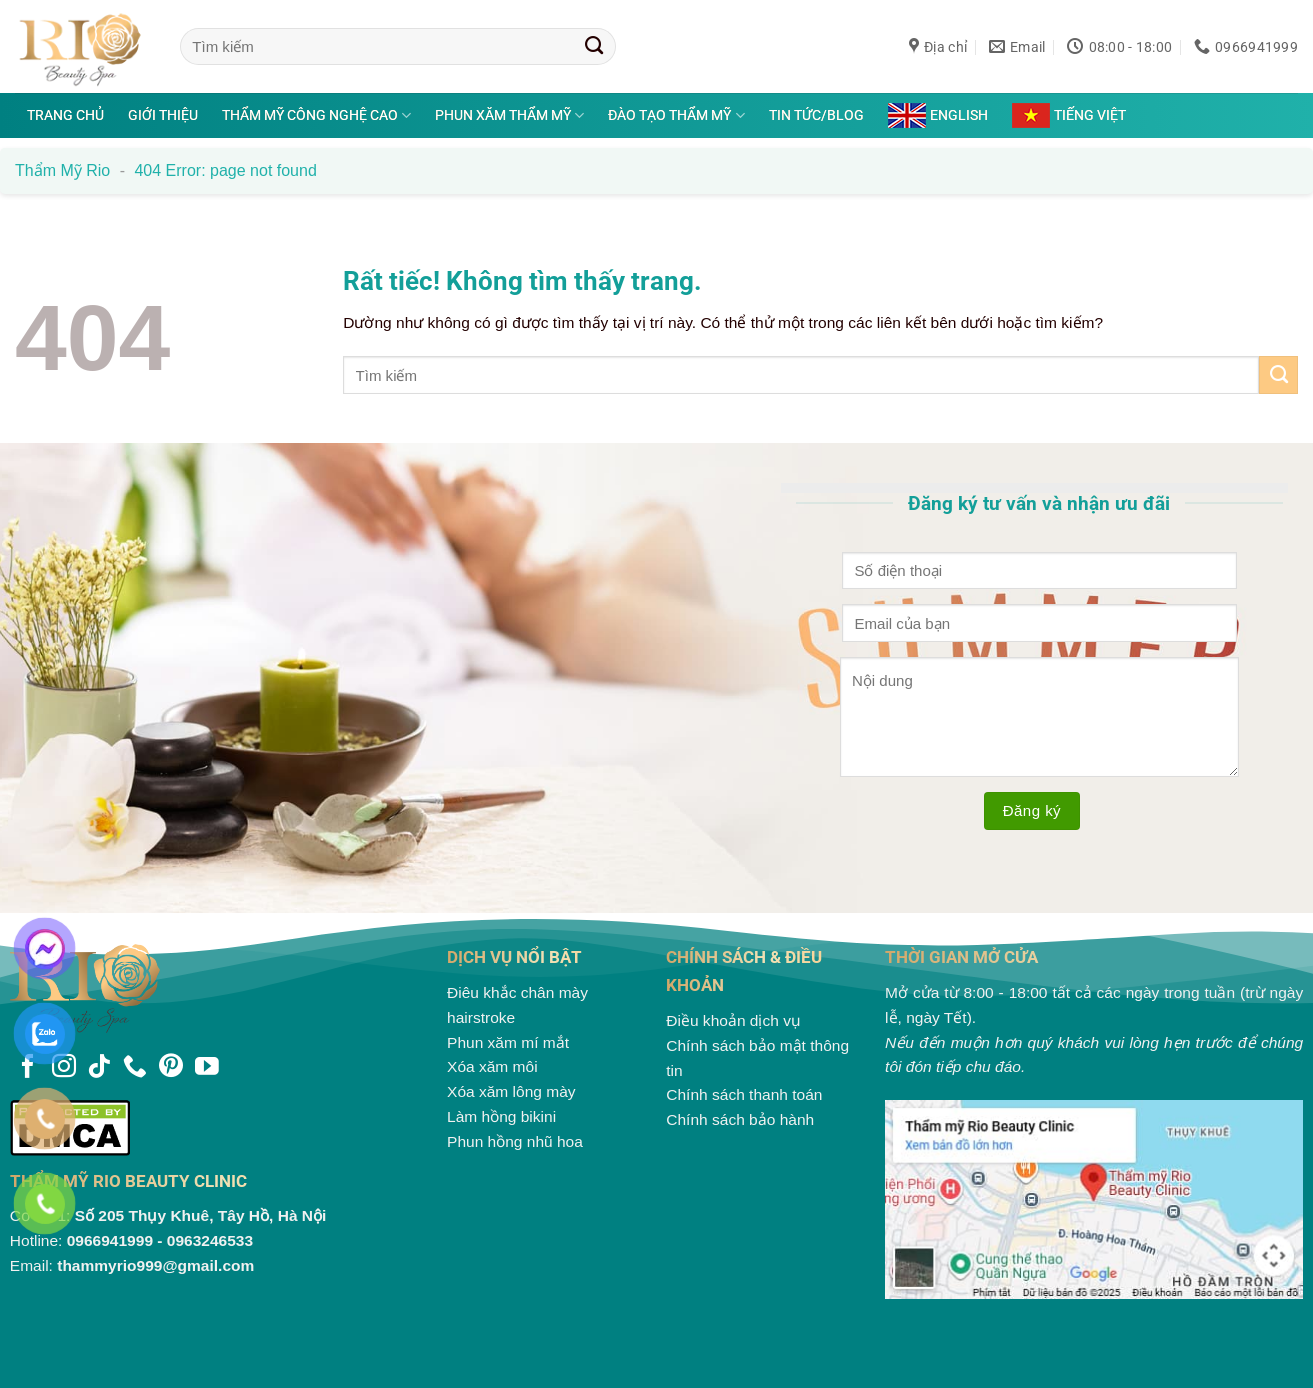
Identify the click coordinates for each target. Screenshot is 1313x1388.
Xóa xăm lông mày (511, 1091)
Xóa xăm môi (492, 1066)
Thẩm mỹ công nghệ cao (316, 115)
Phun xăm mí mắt (508, 1042)
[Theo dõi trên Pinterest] (171, 1068)
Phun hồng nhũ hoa (515, 1141)
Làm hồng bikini (501, 1116)
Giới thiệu (163, 115)
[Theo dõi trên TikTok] (99, 1068)
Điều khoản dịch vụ (733, 1020)
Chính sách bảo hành (740, 1119)
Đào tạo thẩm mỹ (676, 115)
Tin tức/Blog (816, 115)
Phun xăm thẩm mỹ (509, 115)
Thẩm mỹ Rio (62, 170)
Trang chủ (65, 115)
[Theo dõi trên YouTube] (207, 1068)
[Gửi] (594, 46)
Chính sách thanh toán (744, 1094)
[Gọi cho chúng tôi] (135, 1068)
